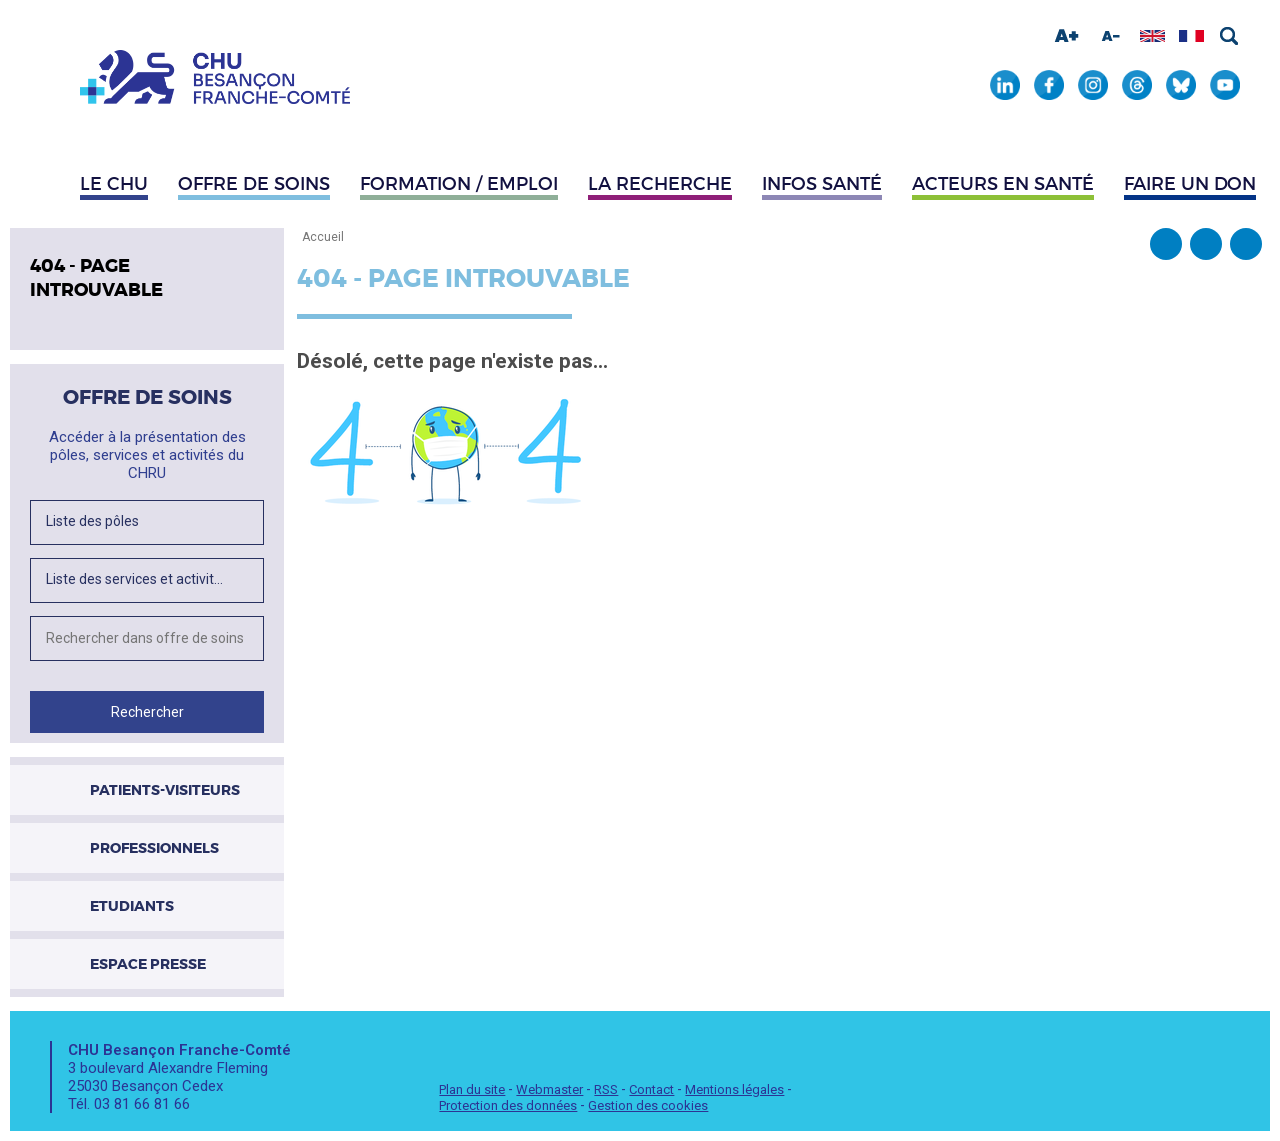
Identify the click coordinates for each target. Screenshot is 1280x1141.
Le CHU (114, 184)
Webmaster (549, 1089)
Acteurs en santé (1003, 184)
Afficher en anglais (1152, 36)
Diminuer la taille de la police (1111, 36)
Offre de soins (254, 184)
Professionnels (154, 848)
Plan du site (472, 1089)
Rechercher (1229, 36)
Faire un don (1190, 184)
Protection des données (508, 1105)
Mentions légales (734, 1089)
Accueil (323, 237)
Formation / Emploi (459, 184)
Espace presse (148, 964)
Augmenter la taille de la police (1067, 36)
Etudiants (132, 906)
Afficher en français (1191, 36)
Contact (651, 1089)
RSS (606, 1089)
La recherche (660, 184)
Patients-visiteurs (165, 790)
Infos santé (822, 184)
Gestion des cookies (648, 1105)
